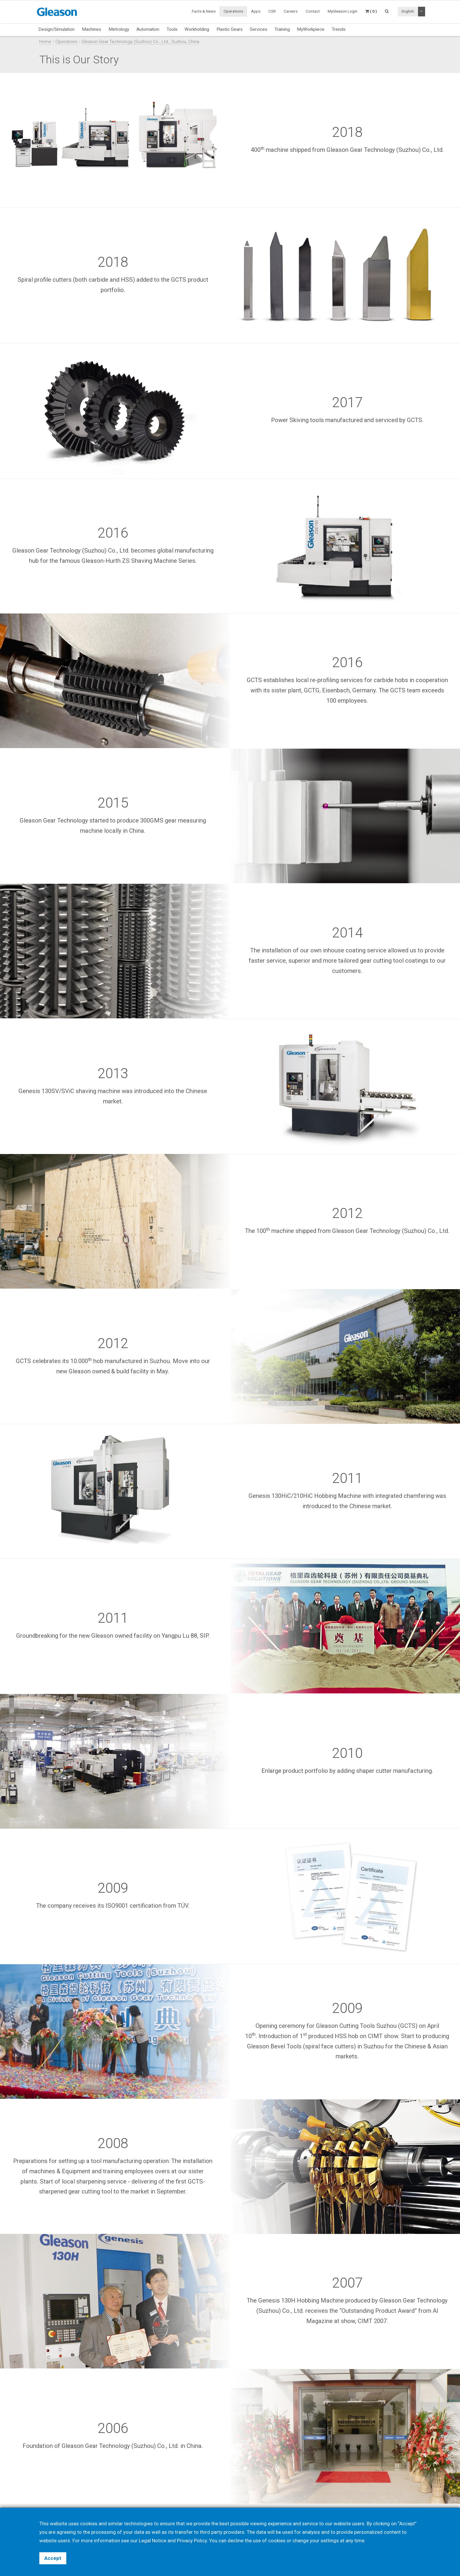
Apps (256, 11)
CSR (272, 11)
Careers (290, 11)
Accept (52, 2558)
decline (235, 2540)
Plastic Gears (230, 29)
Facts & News (204, 11)
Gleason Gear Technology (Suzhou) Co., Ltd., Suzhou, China (140, 41)
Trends (339, 29)
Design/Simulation (56, 29)
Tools (172, 29)
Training (282, 29)
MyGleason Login (342, 11)
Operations (233, 11)
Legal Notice (152, 2540)
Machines (91, 29)
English (408, 11)
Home (45, 41)
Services (258, 29)
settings (330, 2540)
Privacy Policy (192, 2540)
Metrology (119, 29)
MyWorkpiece (310, 29)
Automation (147, 29)
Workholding (197, 29)
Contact (313, 11)
